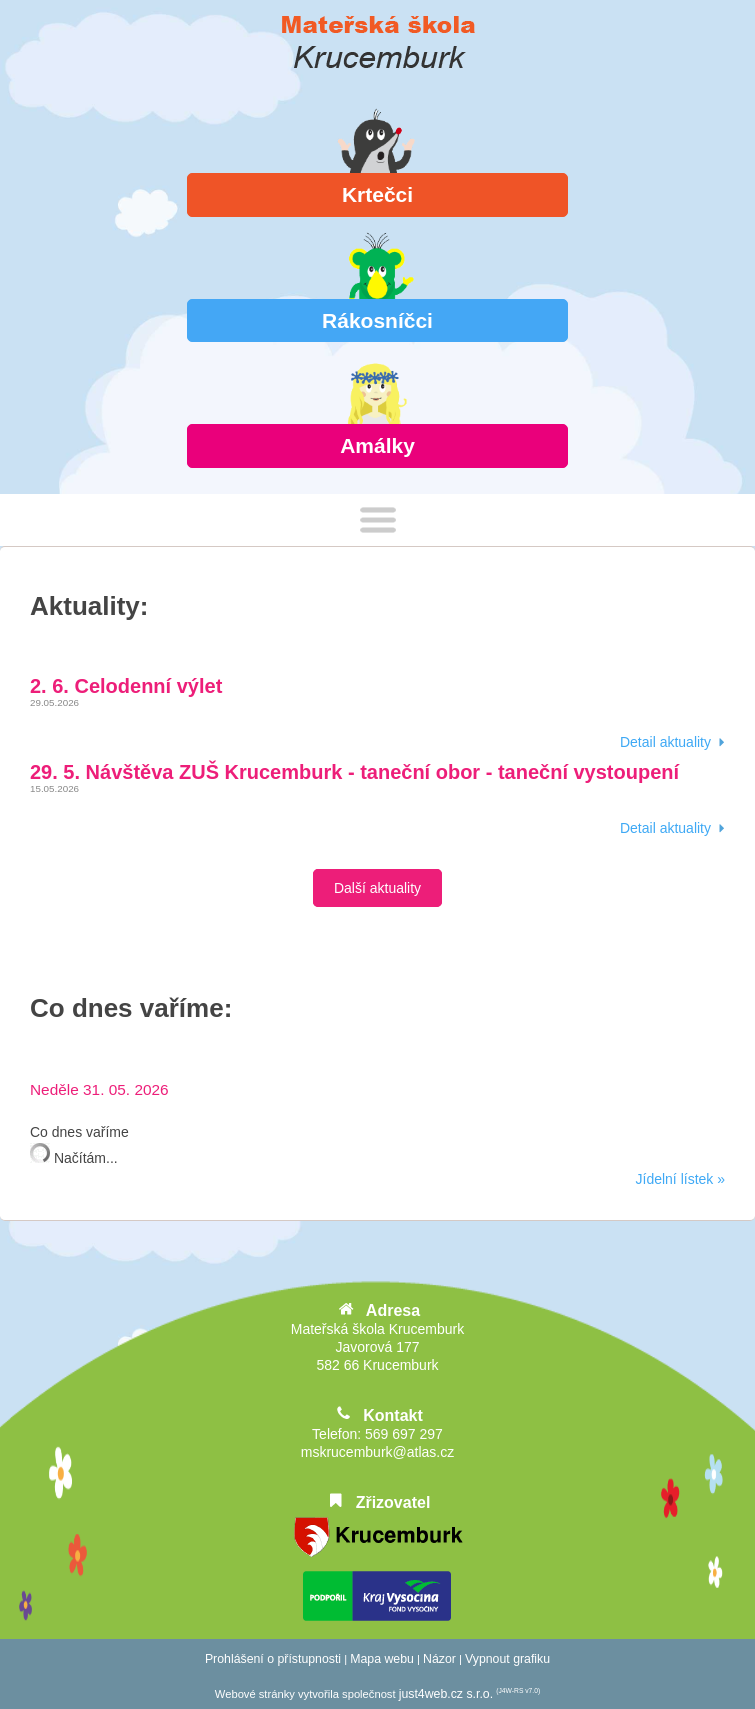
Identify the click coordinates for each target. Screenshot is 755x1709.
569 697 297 (404, 1434)
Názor (439, 1659)
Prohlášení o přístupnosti (273, 1659)
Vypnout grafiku (507, 1659)
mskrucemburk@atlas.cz (377, 1452)
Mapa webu (382, 1659)
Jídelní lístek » (681, 1179)
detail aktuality (665, 742)
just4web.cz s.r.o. (446, 1694)
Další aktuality (377, 888)
